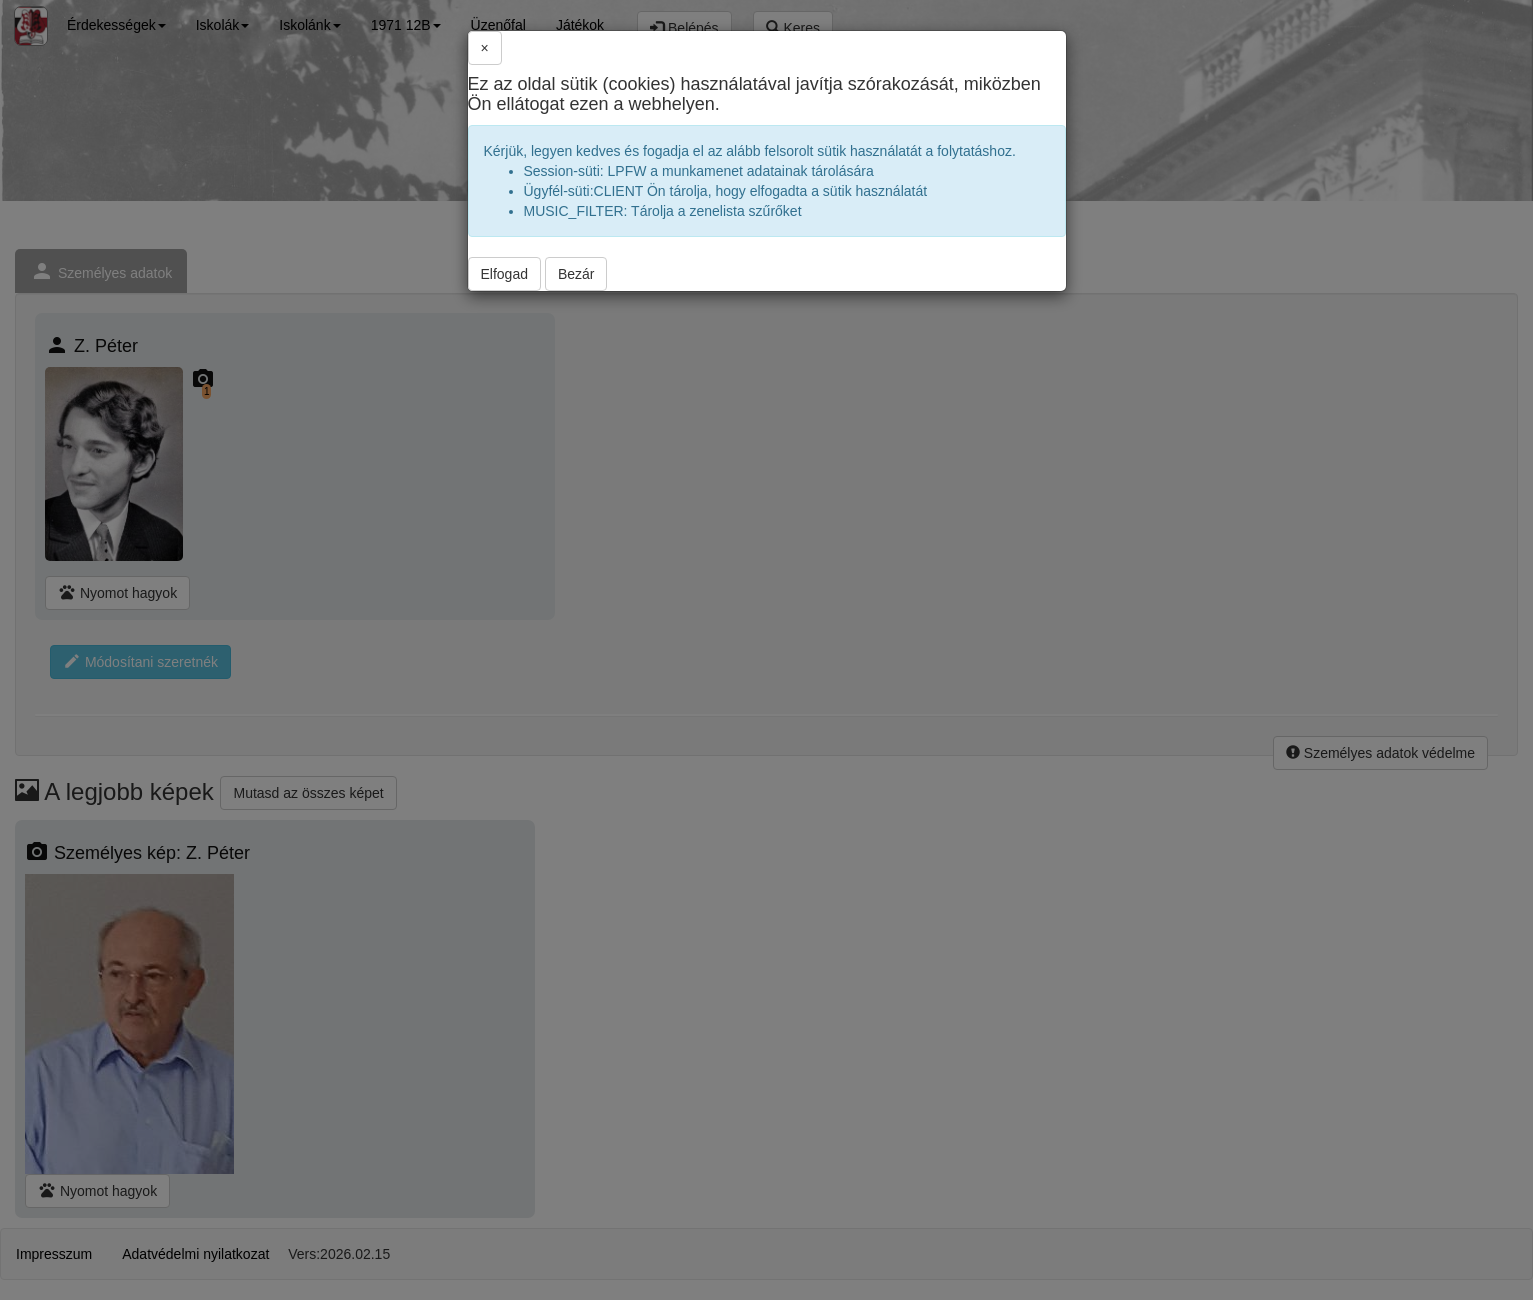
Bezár (576, 274)
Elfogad (504, 274)
